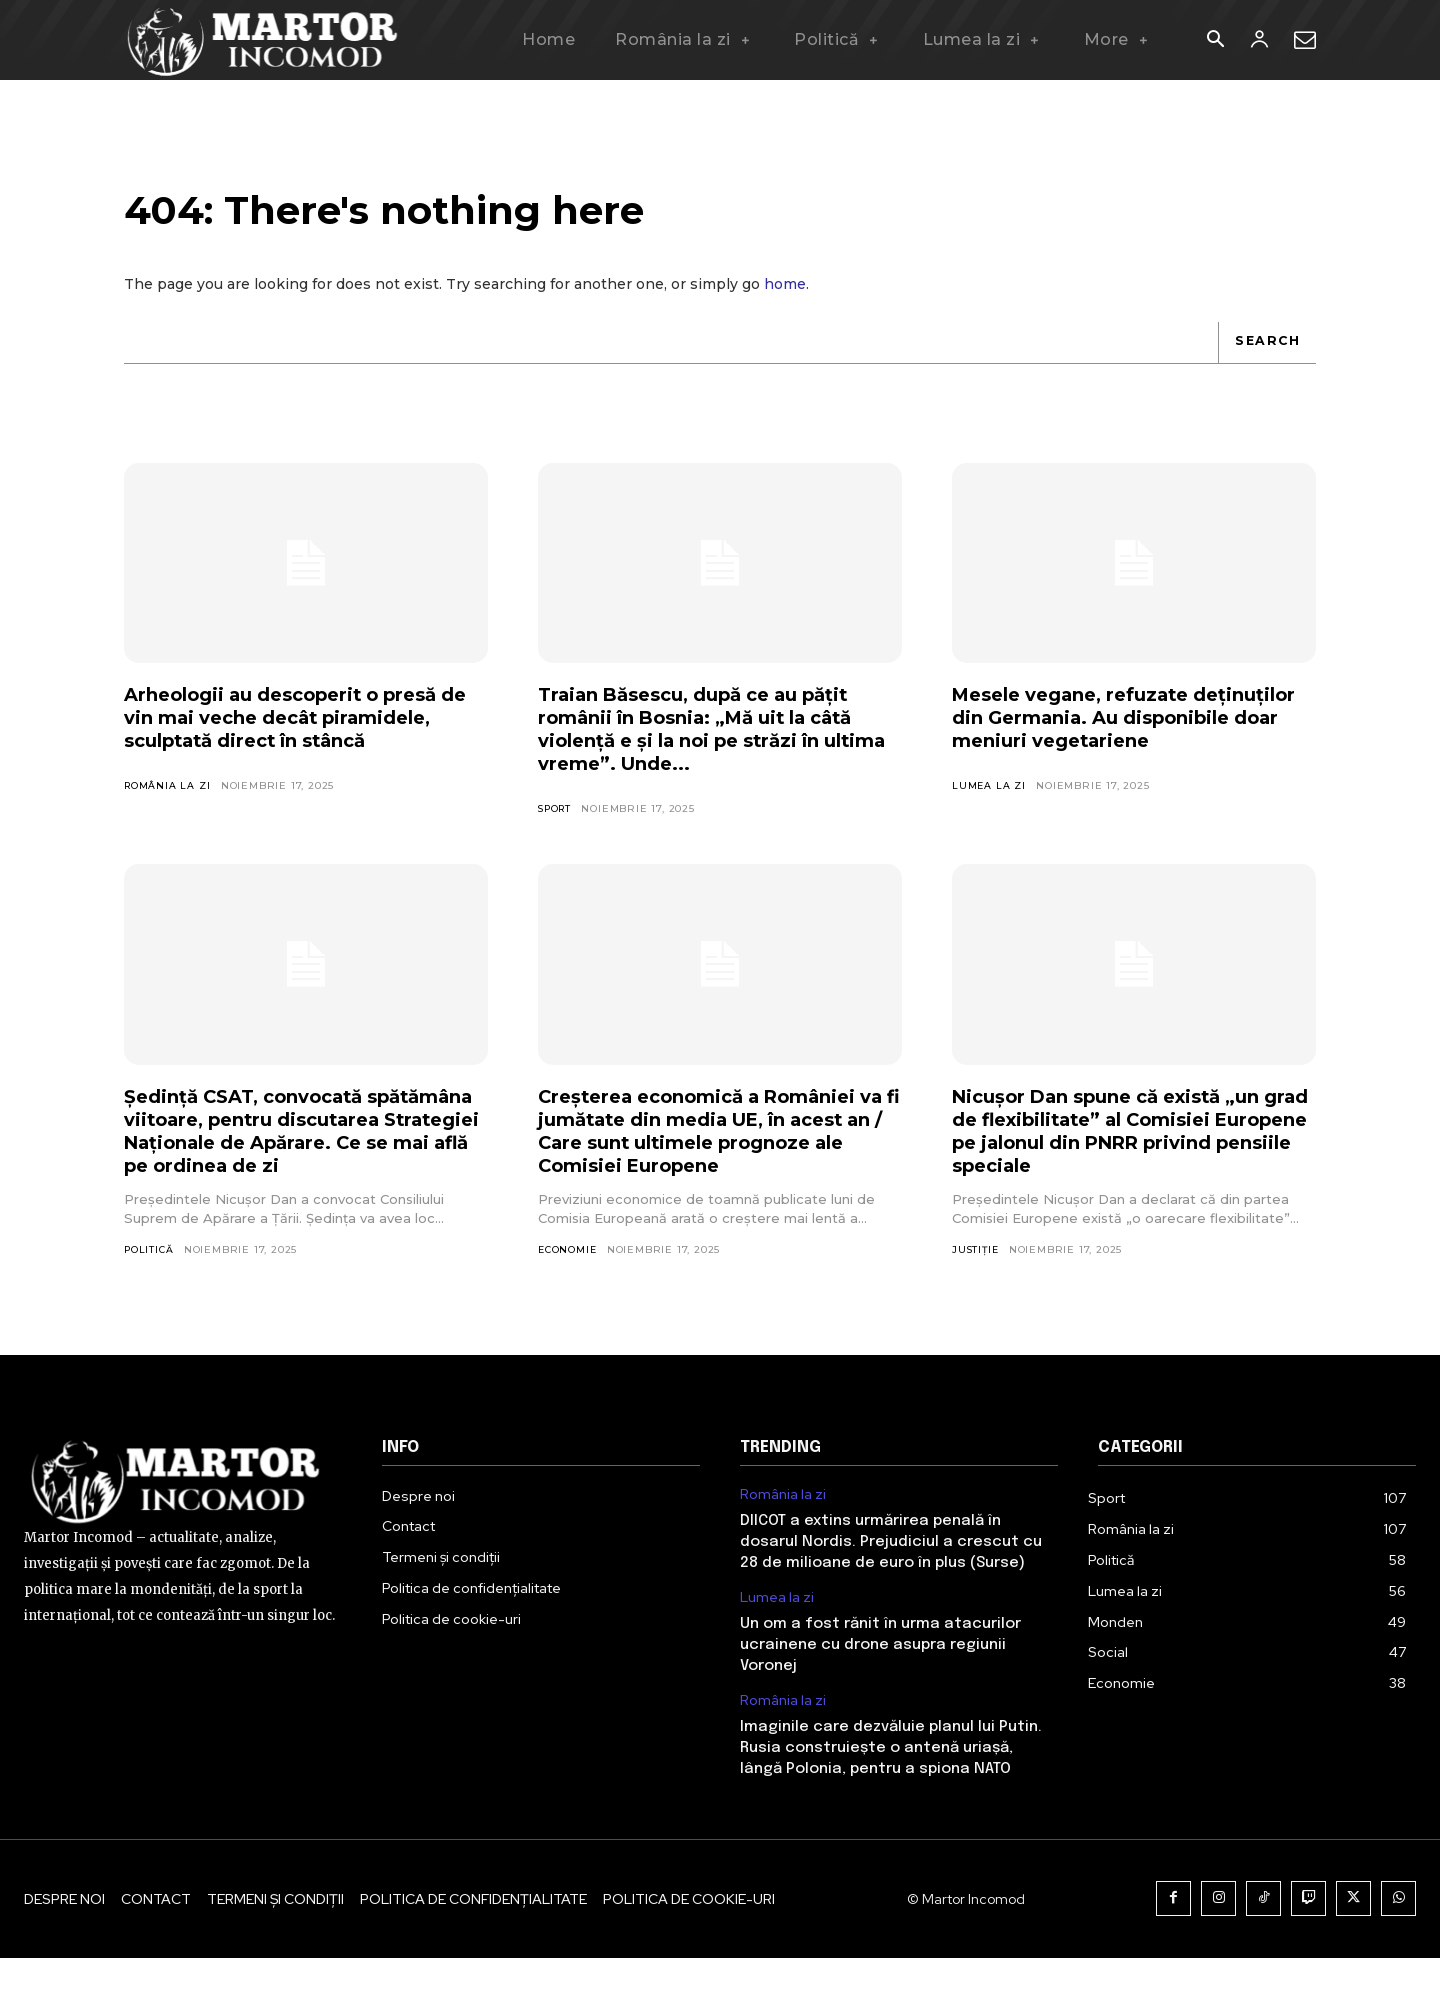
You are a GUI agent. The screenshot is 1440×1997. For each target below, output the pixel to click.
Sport (557, 823)
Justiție (976, 1264)
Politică (150, 1287)
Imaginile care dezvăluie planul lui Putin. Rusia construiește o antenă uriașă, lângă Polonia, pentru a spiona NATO (891, 1787)
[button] (1215, 41)
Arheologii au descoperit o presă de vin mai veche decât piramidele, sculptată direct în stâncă (296, 743)
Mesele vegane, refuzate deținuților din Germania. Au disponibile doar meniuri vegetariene (1101, 743)
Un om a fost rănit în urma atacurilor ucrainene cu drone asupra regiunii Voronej (880, 1684)
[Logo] (263, 40)
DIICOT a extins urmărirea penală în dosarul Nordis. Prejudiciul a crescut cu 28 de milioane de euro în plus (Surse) (891, 1581)
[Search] (1265, 356)
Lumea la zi (989, 823)
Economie (568, 1264)
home (785, 298)
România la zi (168, 823)
